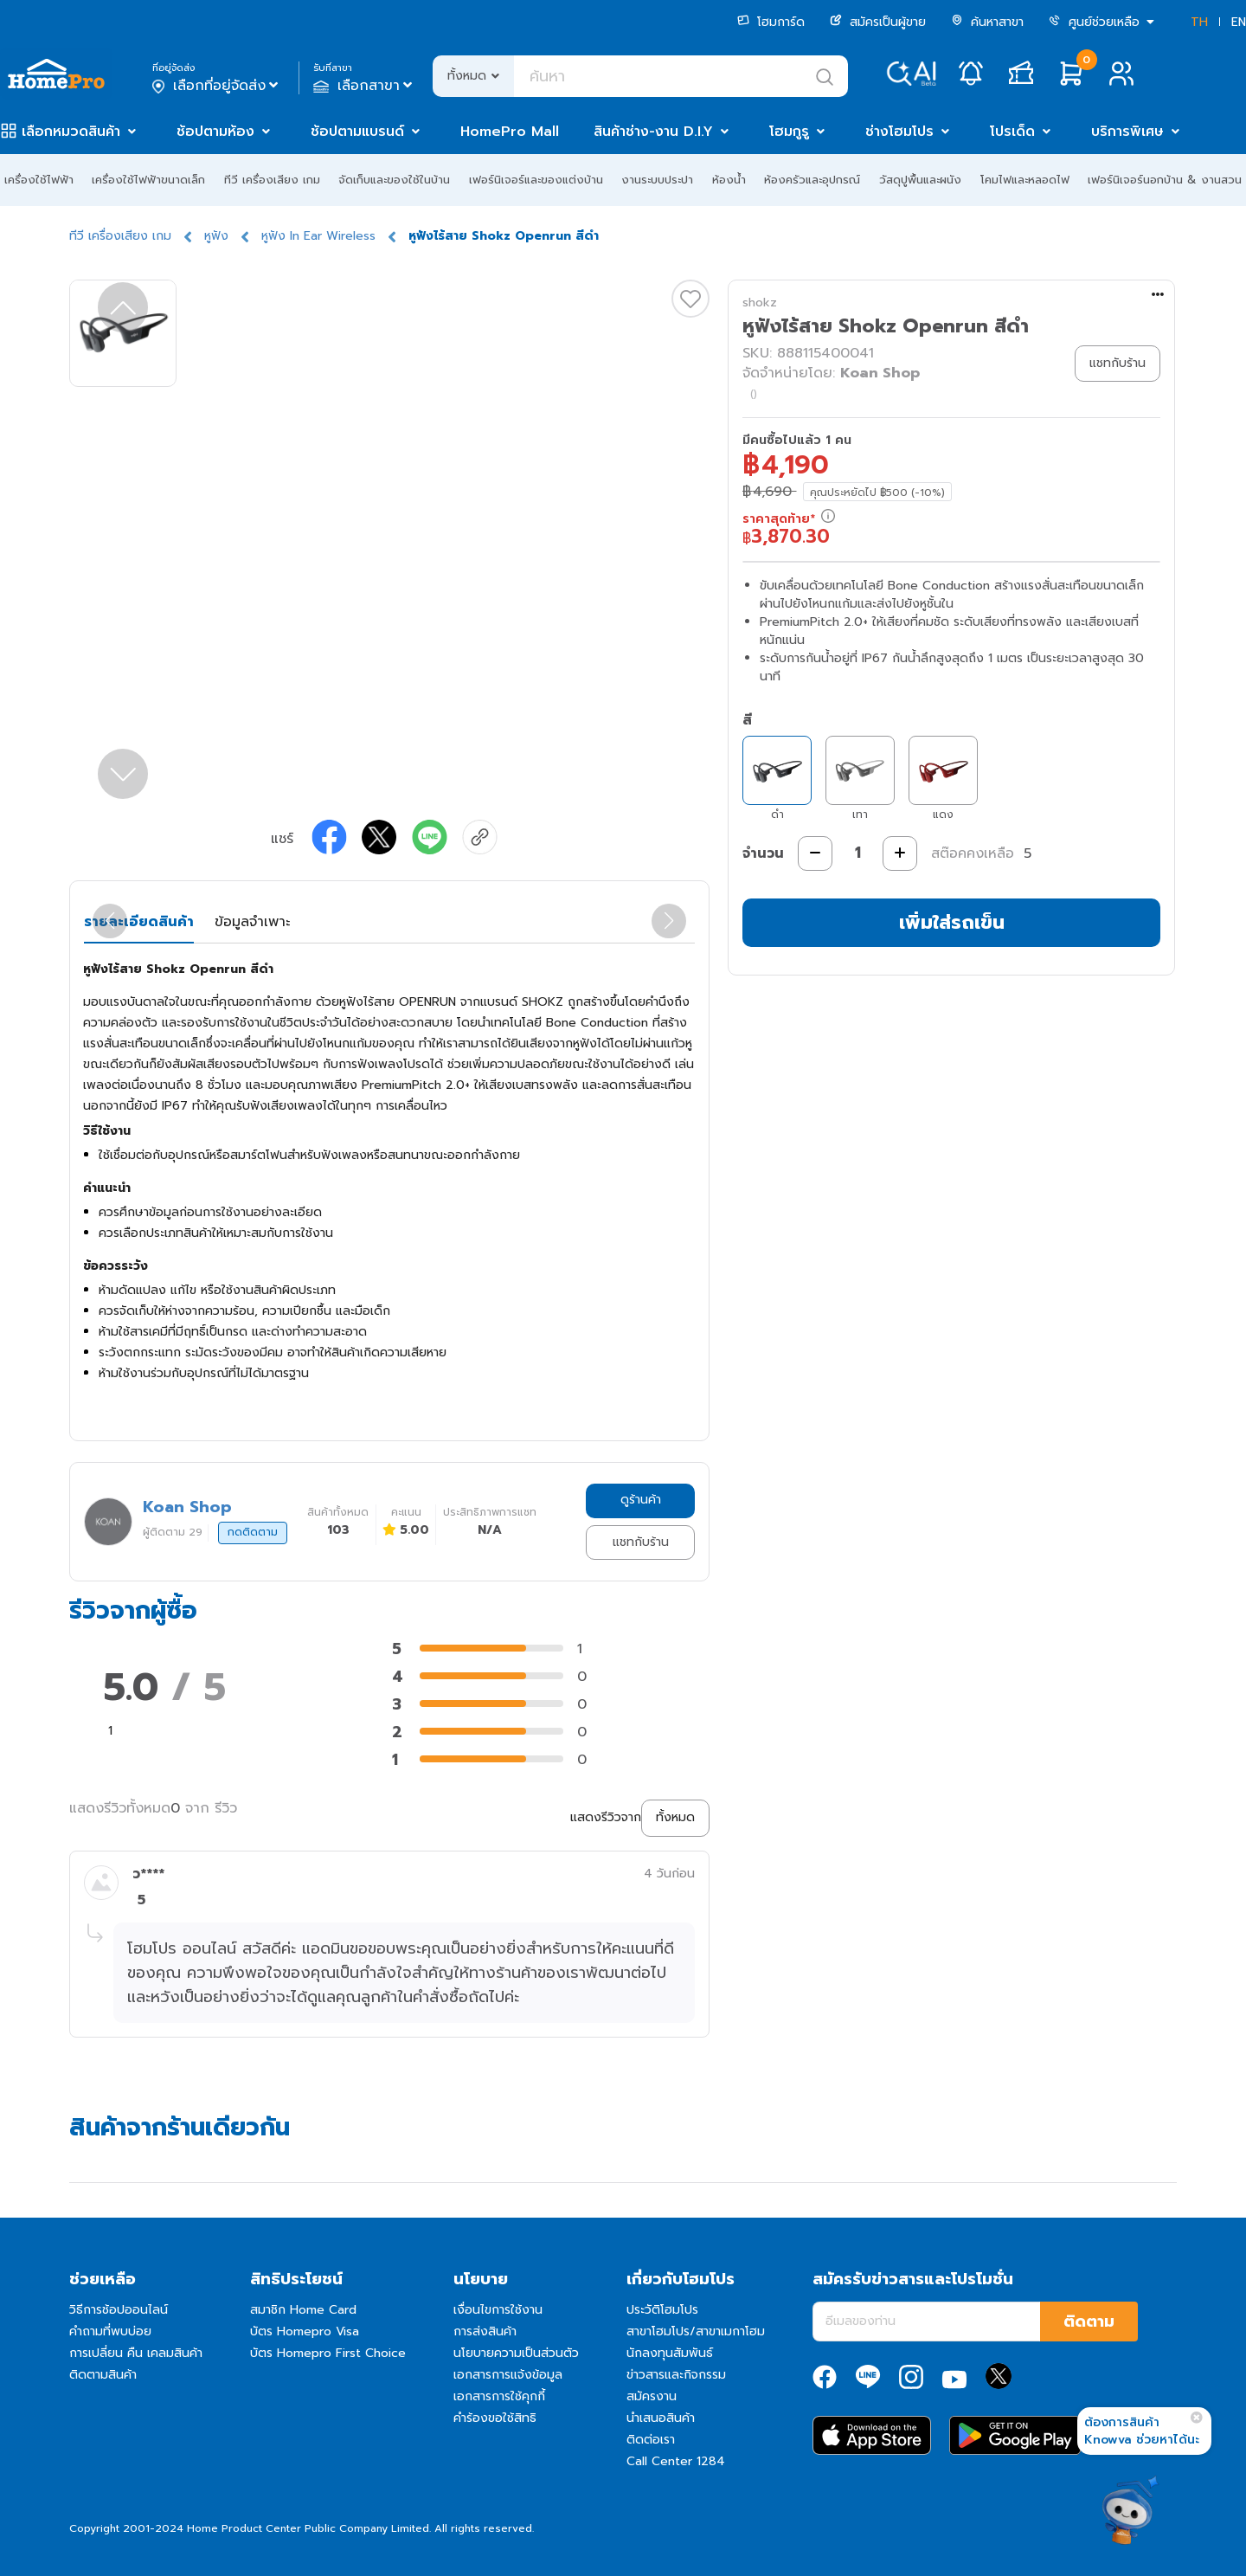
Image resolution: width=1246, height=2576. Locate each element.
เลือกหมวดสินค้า (71, 131)
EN (1238, 22)
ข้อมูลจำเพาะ (252, 921)
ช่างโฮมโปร (899, 131)
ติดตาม (1088, 2321)
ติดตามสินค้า (103, 2375)
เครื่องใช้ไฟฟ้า (39, 179)
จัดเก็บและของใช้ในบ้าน (394, 179)
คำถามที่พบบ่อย (110, 2331)
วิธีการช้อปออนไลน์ (118, 2310)
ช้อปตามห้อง (215, 131)
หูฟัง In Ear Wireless (318, 236)
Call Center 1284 (675, 2461)
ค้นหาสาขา (987, 22)
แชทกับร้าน (641, 1542)
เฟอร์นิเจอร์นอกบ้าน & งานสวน (1165, 179)
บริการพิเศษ (1127, 131)
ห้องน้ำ (729, 179)
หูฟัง (216, 236)
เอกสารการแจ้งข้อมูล (507, 2375)
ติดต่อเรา (650, 2440)
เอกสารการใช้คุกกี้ (499, 2396)
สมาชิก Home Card (303, 2310)
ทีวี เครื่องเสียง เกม (272, 179)
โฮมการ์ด (771, 22)
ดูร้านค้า (640, 1500)
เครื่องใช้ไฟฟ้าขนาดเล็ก (148, 179)
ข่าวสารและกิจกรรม (676, 2375)
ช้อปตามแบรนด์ (357, 131)
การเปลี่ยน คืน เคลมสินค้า (135, 2353)
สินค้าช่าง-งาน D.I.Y (653, 131)
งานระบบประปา (657, 179)
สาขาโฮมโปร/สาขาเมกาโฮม (695, 2331)
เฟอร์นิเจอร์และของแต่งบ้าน (536, 179)
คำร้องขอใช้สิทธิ (494, 2418)
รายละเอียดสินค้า (139, 921)
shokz (759, 302)
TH (1199, 22)
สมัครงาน (651, 2396)
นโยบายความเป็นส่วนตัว (516, 2353)
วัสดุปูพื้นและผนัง (920, 179)
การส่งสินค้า (485, 2331)
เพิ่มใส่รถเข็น (952, 922)
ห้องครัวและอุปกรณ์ (812, 179)
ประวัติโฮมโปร (662, 2310)
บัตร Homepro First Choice (328, 2353)
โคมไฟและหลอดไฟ (1024, 179)
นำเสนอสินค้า (660, 2418)
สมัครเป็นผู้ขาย (878, 22)
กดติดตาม (253, 1532)
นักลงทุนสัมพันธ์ (669, 2353)
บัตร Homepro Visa (304, 2331)
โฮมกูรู (789, 131)
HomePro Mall (509, 131)
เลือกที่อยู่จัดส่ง (216, 85)
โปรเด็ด (1012, 131)
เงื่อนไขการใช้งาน (498, 2310)
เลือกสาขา (364, 85)
